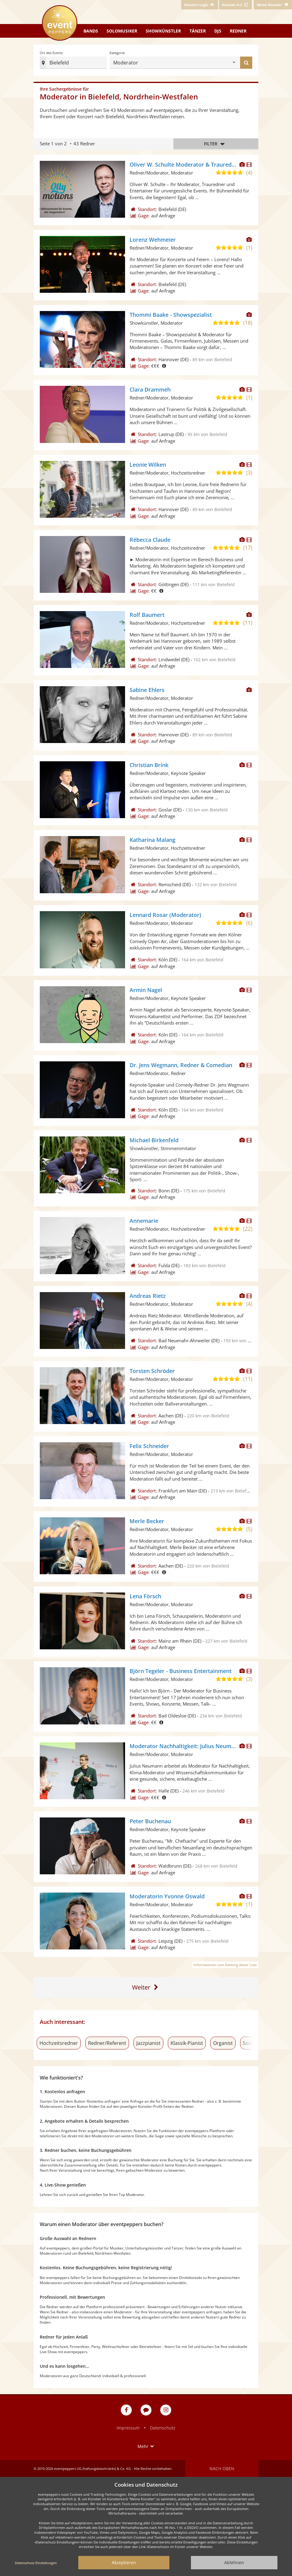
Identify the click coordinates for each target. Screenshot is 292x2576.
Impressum (128, 2428)
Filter (216, 144)
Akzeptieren (124, 2562)
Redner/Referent (107, 2043)
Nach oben (221, 2468)
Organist (223, 2043)
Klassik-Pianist (187, 2043)
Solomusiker (122, 31)
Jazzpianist (148, 2043)
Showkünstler (163, 31)
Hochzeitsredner (58, 2043)
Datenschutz (162, 2428)
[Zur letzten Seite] (146, 1987)
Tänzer (197, 31)
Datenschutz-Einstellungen (36, 2562)
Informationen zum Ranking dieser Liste (225, 1964)
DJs (217, 31)
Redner (238, 31)
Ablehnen (234, 2562)
